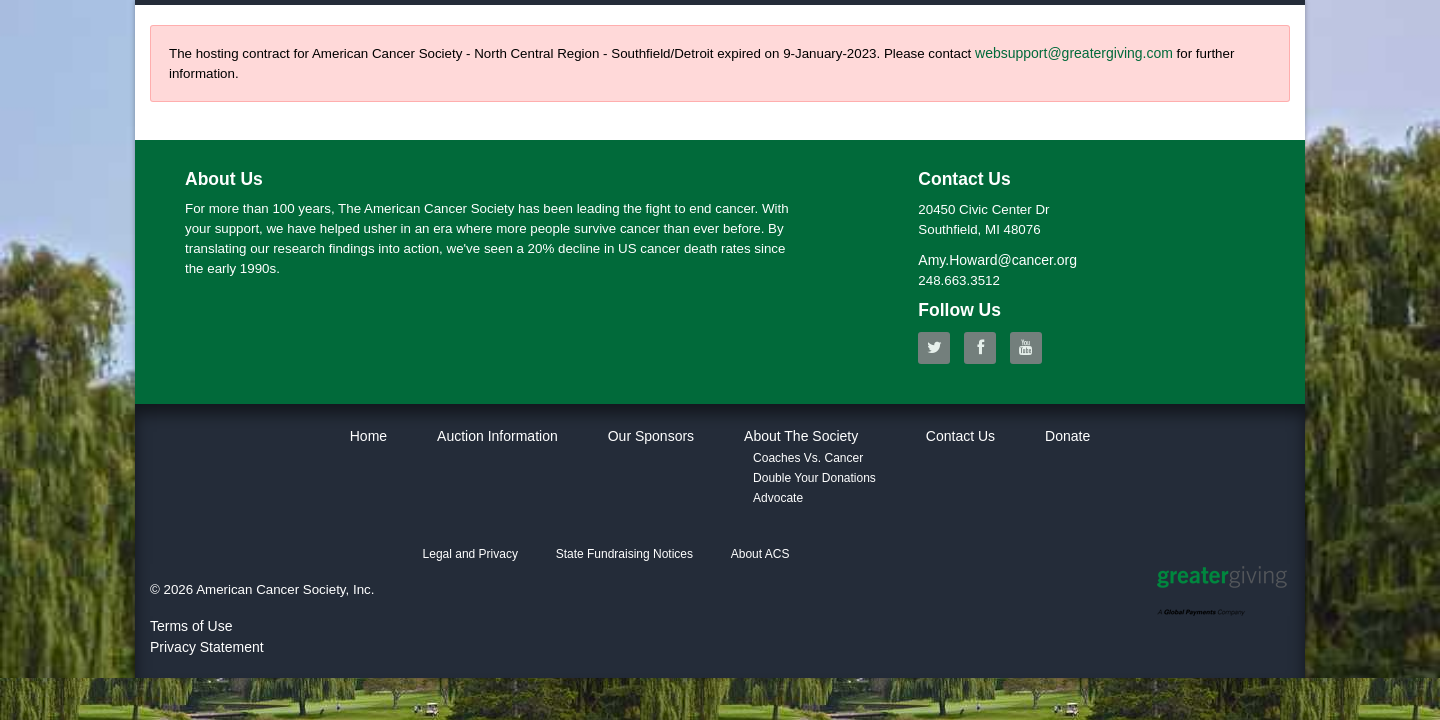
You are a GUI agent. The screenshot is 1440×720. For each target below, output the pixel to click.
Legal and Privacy (470, 554)
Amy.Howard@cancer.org (997, 260)
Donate (1067, 436)
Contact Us (960, 436)
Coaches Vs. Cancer (808, 458)
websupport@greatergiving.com (1074, 53)
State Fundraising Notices (624, 554)
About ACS (760, 554)
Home (368, 436)
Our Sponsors (651, 436)
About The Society (801, 436)
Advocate (778, 498)
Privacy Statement (207, 647)
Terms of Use (191, 626)
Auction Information (497, 436)
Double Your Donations (814, 478)
